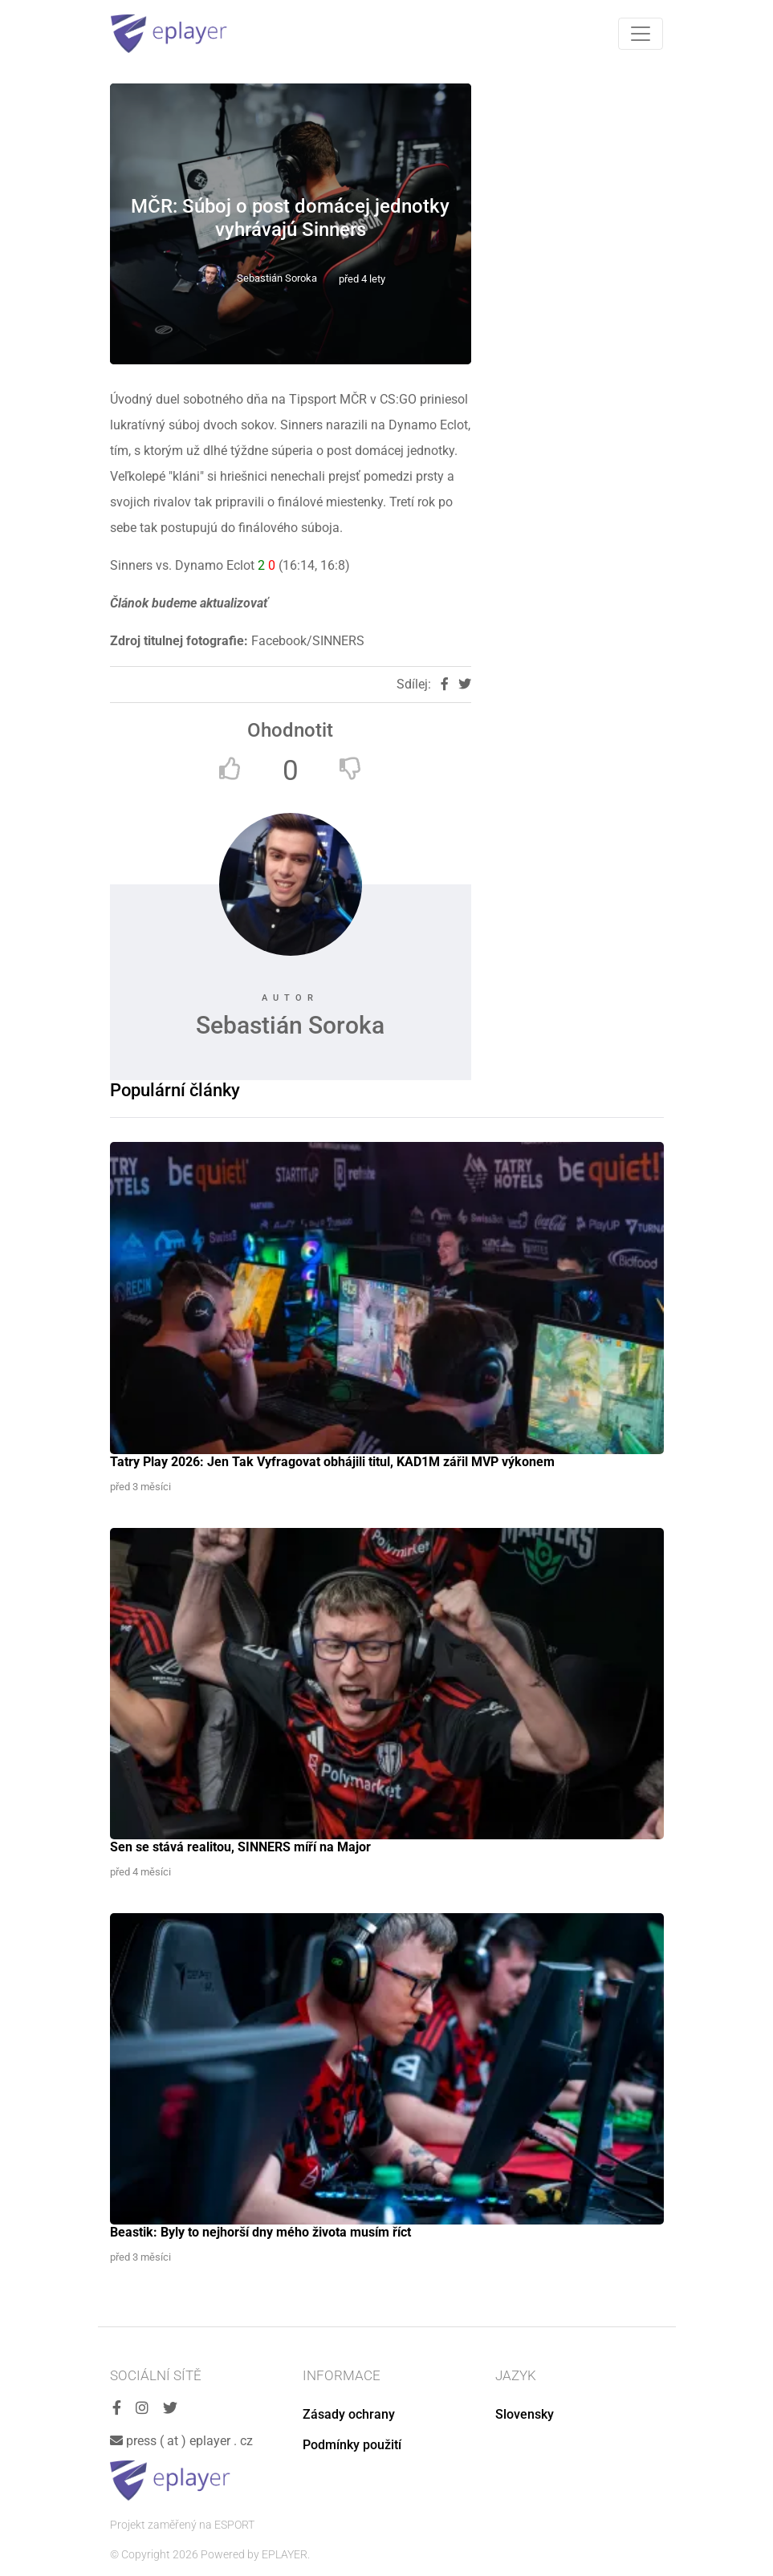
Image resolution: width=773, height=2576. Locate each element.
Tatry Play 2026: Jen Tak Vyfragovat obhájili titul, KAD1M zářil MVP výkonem (332, 1461)
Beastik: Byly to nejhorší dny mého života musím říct (260, 2232)
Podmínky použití (352, 2444)
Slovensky (524, 2414)
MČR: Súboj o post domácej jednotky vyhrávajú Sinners (290, 218)
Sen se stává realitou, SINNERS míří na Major (240, 1847)
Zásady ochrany (349, 2414)
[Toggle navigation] (640, 34)
